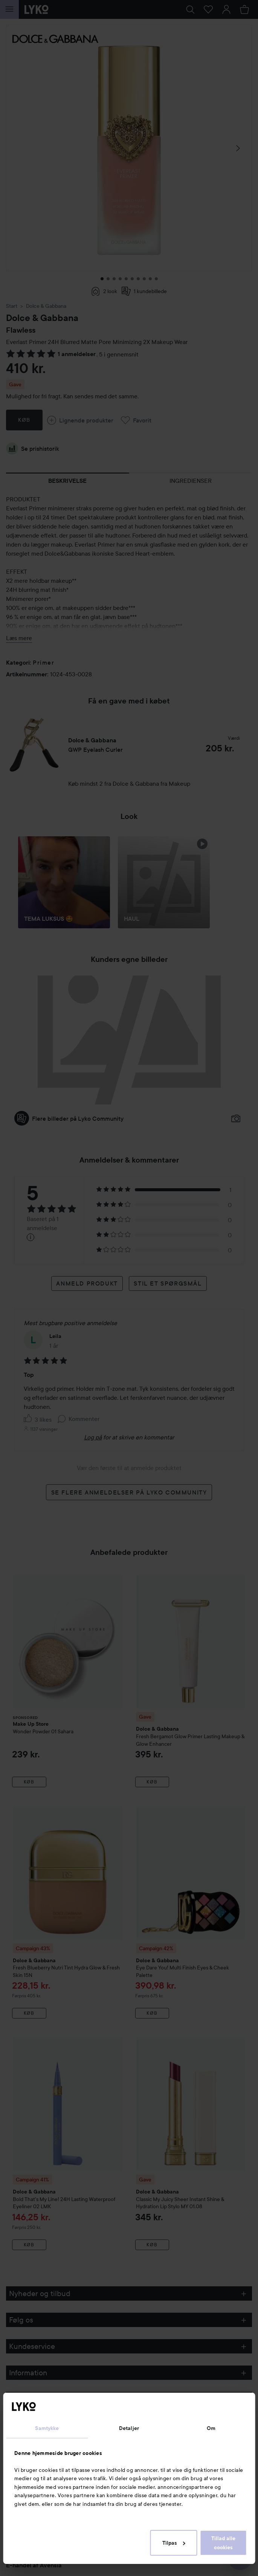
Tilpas (173, 2543)
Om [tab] (211, 2428)
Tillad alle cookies (223, 2542)
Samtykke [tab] (47, 2428)
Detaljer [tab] (129, 2428)
